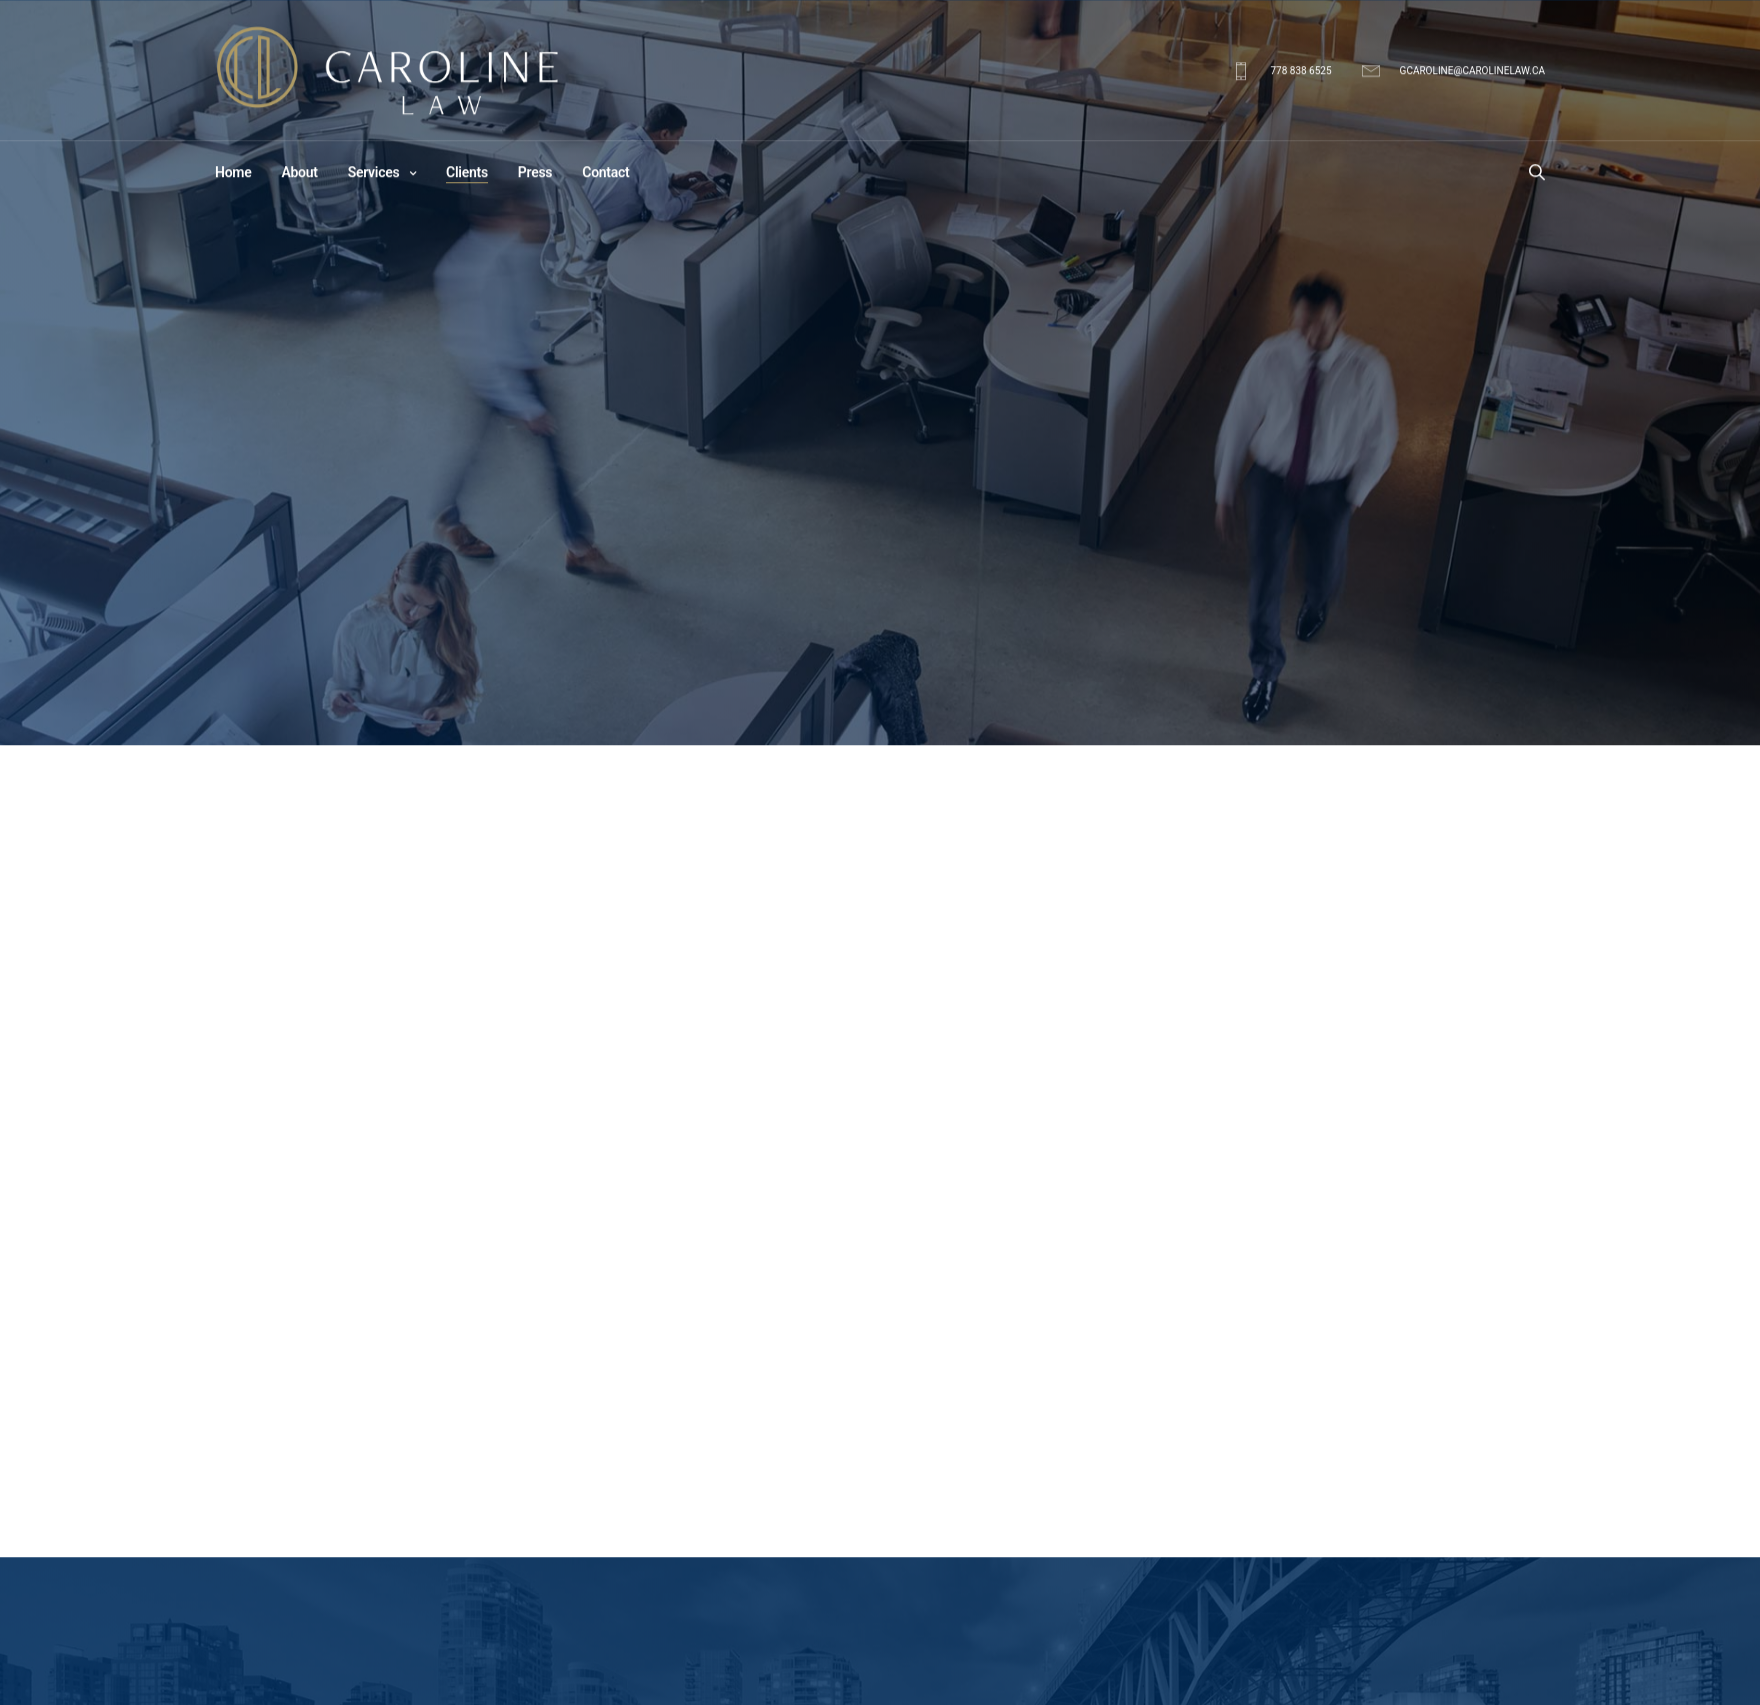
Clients (467, 174)
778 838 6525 (1300, 72)
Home (233, 174)
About (299, 174)
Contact (605, 174)
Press (535, 174)
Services (374, 174)
